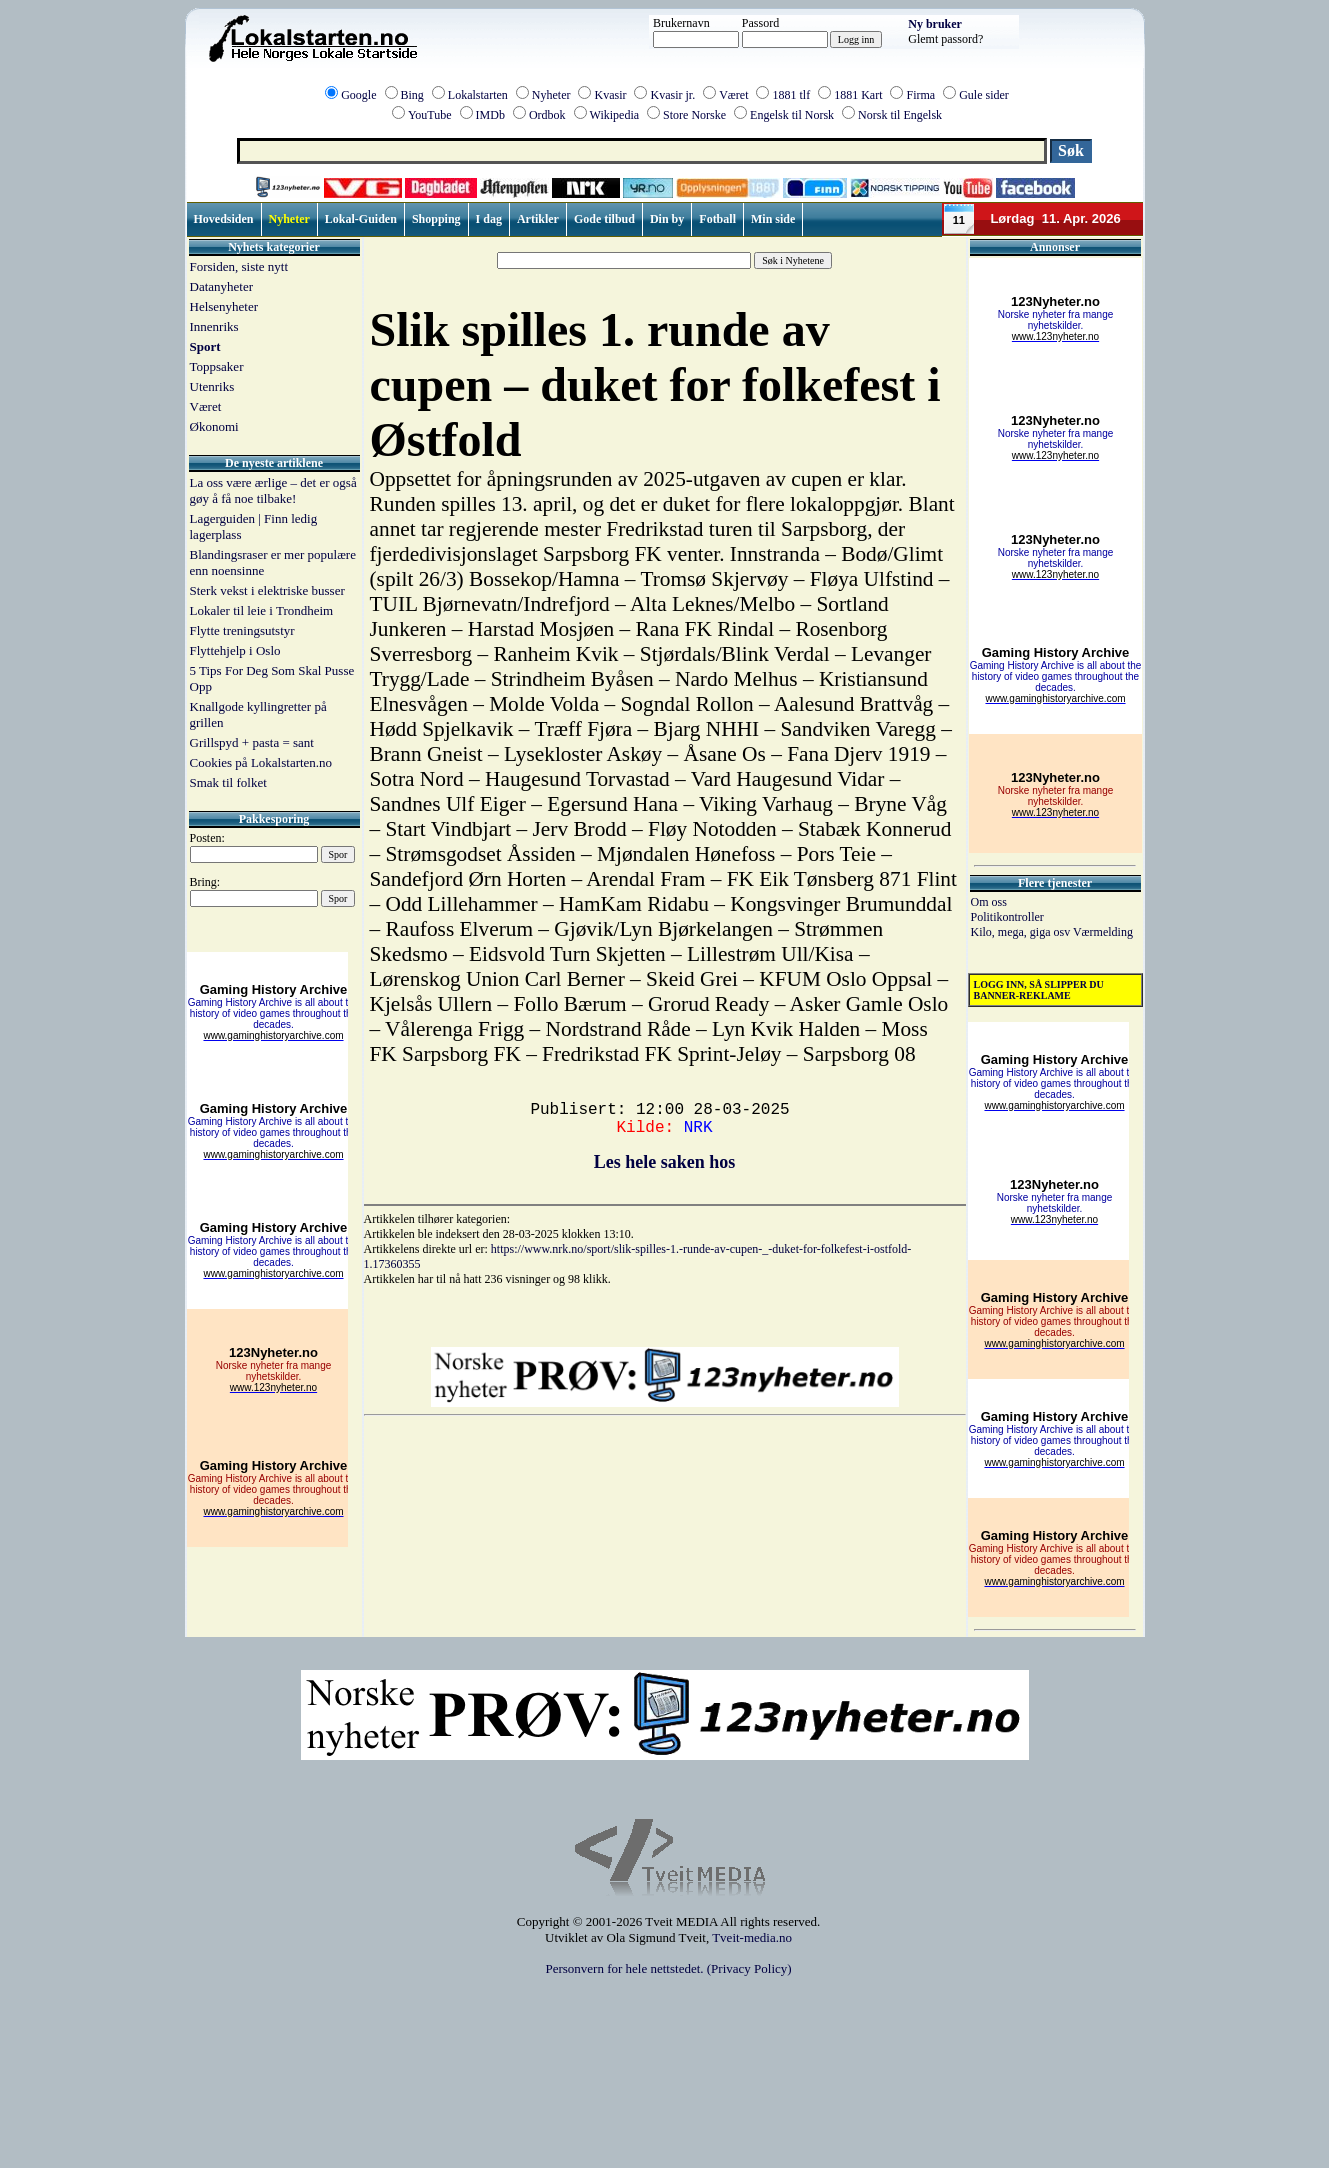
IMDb (490, 115)
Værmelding (1103, 932)
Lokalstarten (478, 95)
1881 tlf (791, 95)
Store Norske (694, 115)
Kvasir (610, 95)
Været (733, 95)
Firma (920, 95)
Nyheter (551, 95)
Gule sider (984, 95)
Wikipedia (615, 115)
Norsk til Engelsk (900, 115)
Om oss (989, 902)
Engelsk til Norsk (792, 115)
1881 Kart (858, 95)
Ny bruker (935, 24)
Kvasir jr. (672, 95)
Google (358, 95)
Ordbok (547, 115)
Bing (412, 95)
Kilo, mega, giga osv (1022, 932)
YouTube (430, 115)
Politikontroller (1007, 917)
